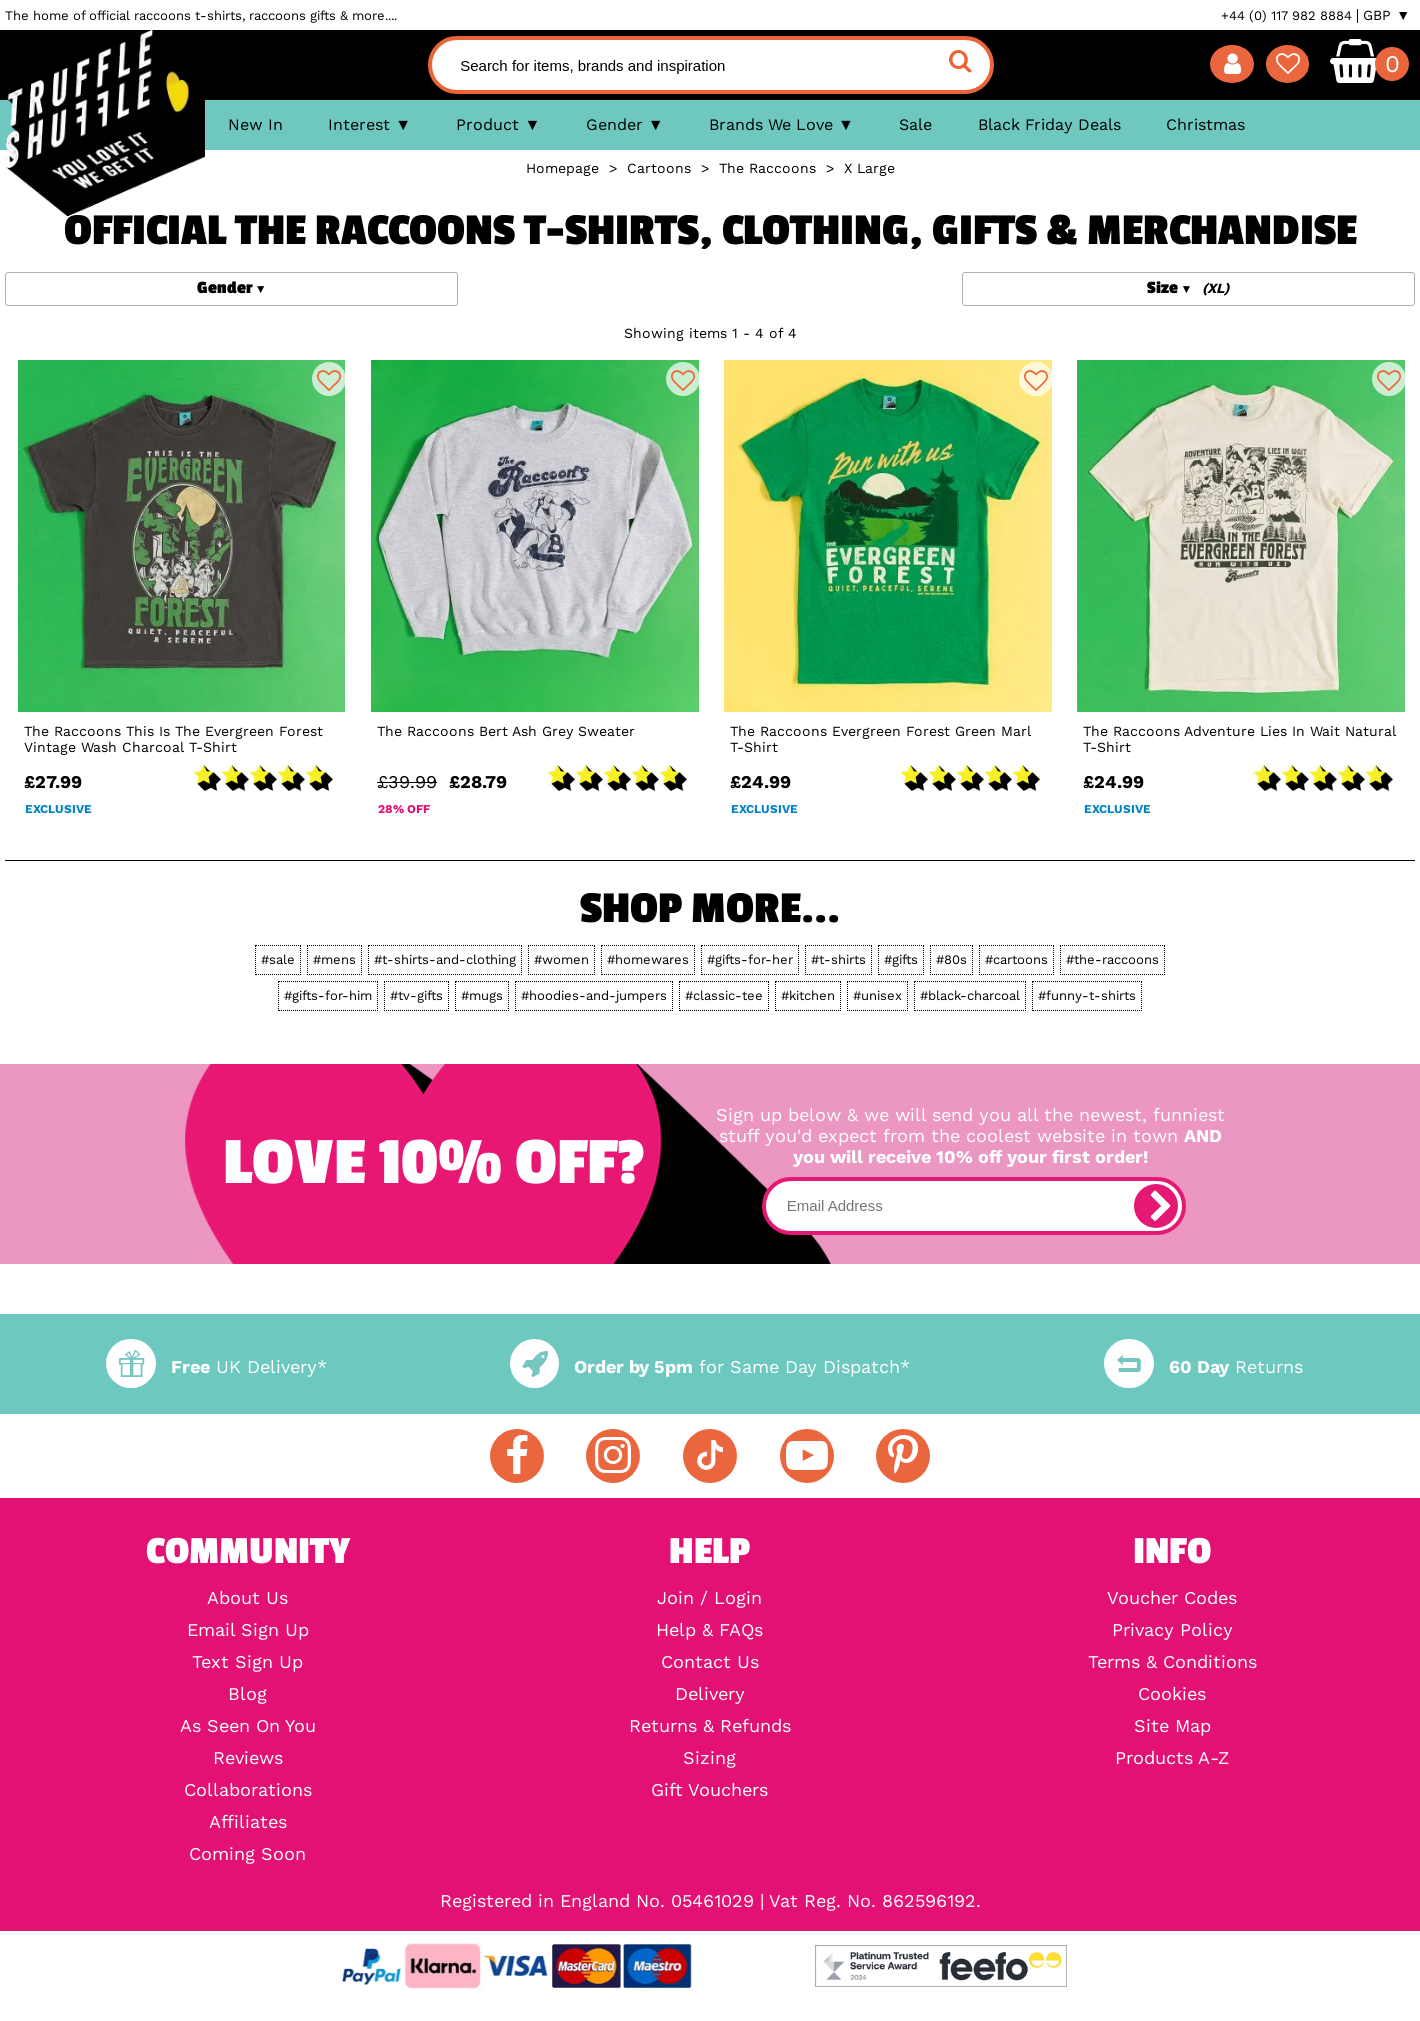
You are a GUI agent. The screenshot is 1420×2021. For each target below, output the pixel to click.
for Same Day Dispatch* (710, 1366)
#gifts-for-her (750, 959)
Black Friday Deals (1049, 124)
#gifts (901, 959)
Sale (915, 124)
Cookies (1172, 1694)
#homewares (648, 959)
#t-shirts (838, 959)
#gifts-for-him (328, 995)
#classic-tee (724, 995)
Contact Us (710, 1662)
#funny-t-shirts (1087, 995)
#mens (334, 959)
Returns (1203, 1366)
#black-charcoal (970, 995)
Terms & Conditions (1172, 1662)
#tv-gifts (416, 995)
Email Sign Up (248, 1630)
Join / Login (709, 1598)
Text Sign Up (247, 1662)
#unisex (877, 995)
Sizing (709, 1758)
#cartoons (1016, 959)
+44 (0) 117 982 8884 (1286, 15)
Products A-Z (1172, 1758)
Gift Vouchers (709, 1790)
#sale (278, 959)
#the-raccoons (1112, 959)
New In (255, 124)
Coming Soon (247, 1854)
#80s (951, 959)
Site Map (1172, 1726)
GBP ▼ (1386, 15)
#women (561, 959)
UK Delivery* (216, 1366)
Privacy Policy (1172, 1630)
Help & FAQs (709, 1630)
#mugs (482, 995)
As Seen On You (248, 1726)
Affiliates (248, 1822)
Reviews (248, 1758)
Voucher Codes (1172, 1598)
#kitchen (808, 995)
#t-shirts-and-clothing (445, 959)
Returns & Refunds (710, 1726)
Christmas (1205, 124)
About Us (247, 1598)
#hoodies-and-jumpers (594, 995)
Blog (247, 1694)
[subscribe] (1156, 1206)
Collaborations (248, 1790)
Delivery (710, 1694)
